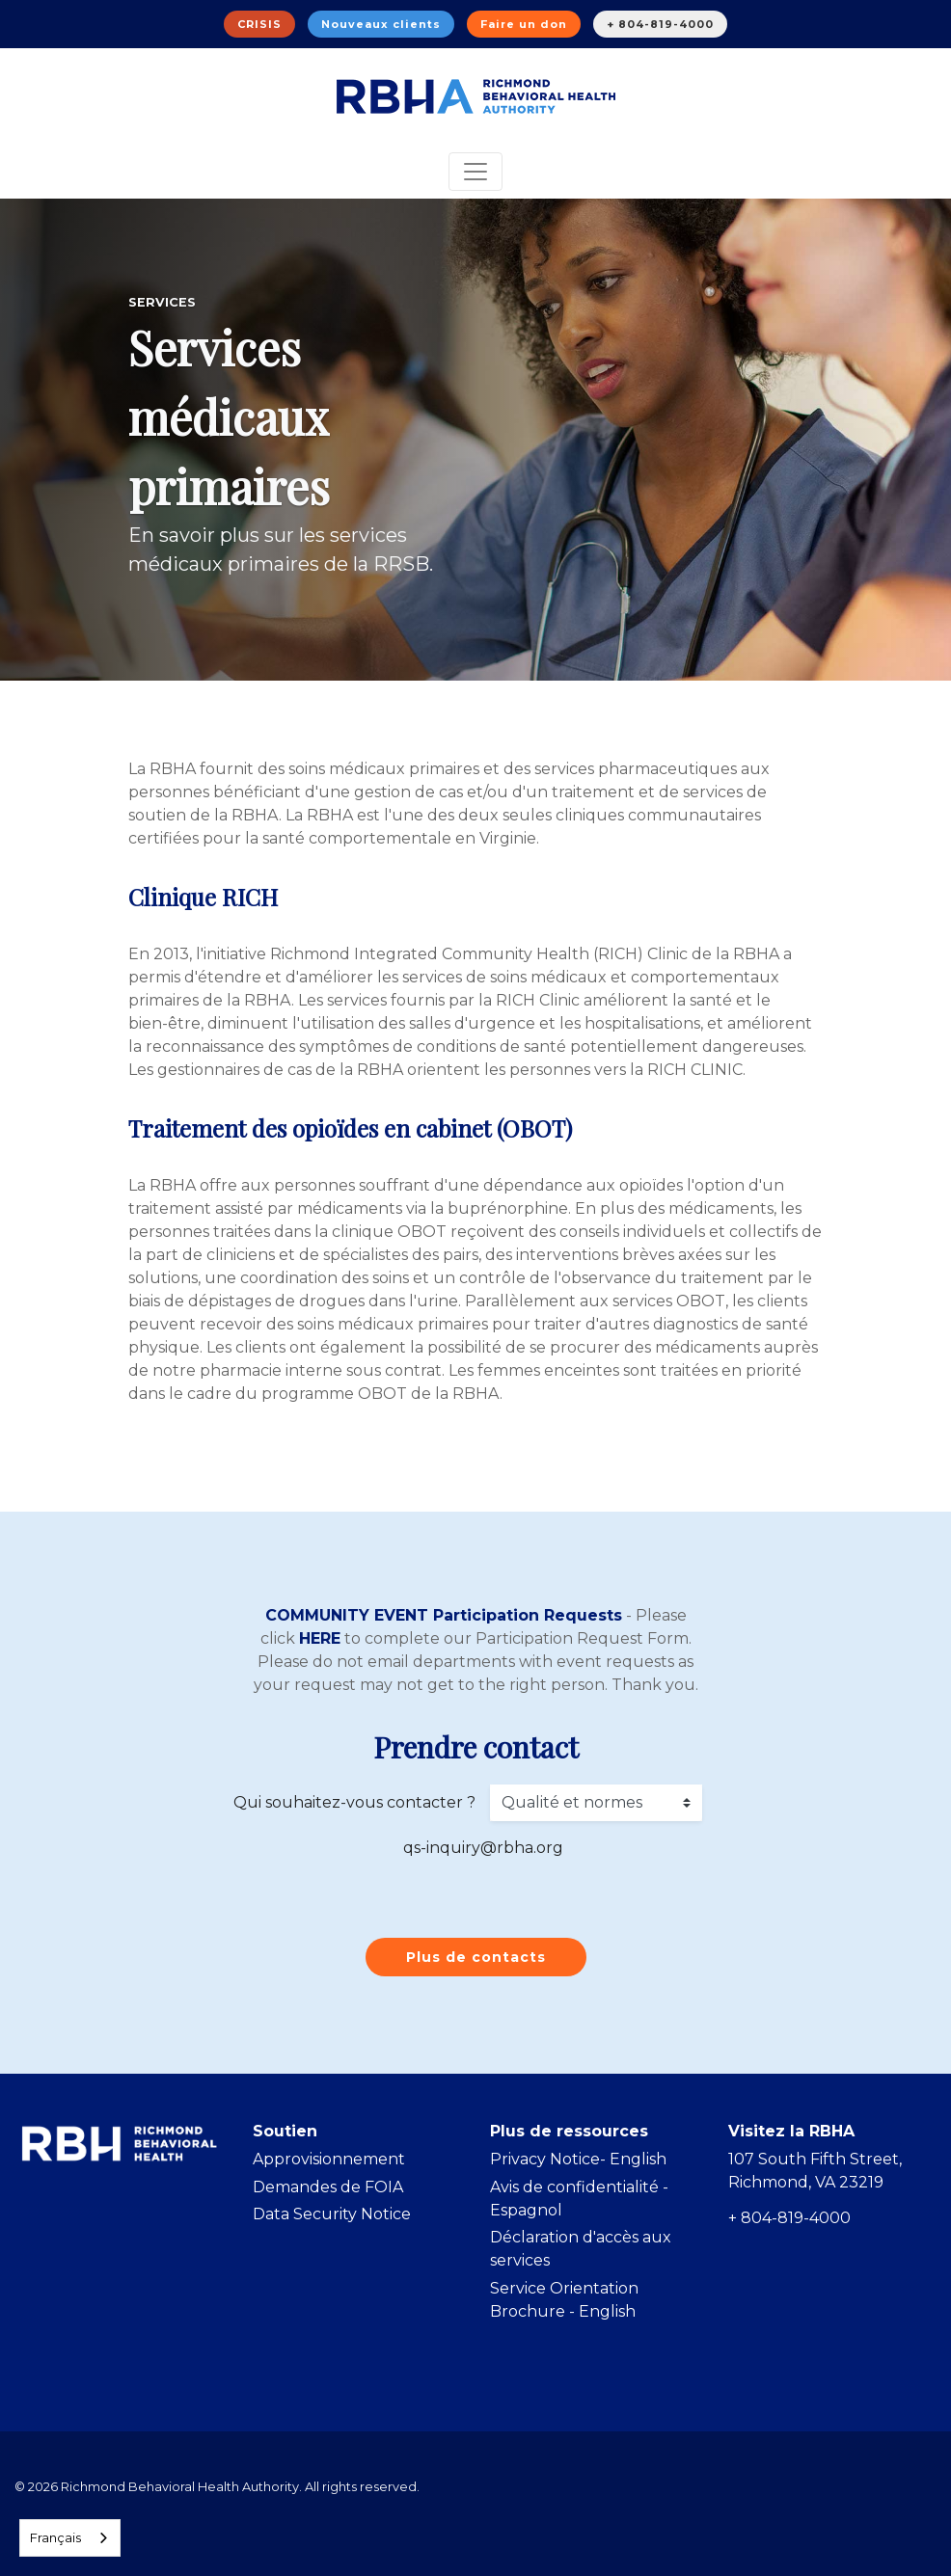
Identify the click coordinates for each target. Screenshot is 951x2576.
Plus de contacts (476, 1957)
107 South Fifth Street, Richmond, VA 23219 (815, 2170)
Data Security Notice (332, 2214)
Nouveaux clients (381, 24)
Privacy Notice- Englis (573, 2159)
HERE (319, 1638)
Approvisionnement (329, 2159)
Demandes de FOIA (328, 2187)
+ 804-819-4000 (660, 24)
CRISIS (259, 24)
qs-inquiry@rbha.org (483, 1847)
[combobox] (70, 2538)
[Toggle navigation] (475, 171)
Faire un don (523, 24)
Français (55, 2537)
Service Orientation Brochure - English (564, 2300)
